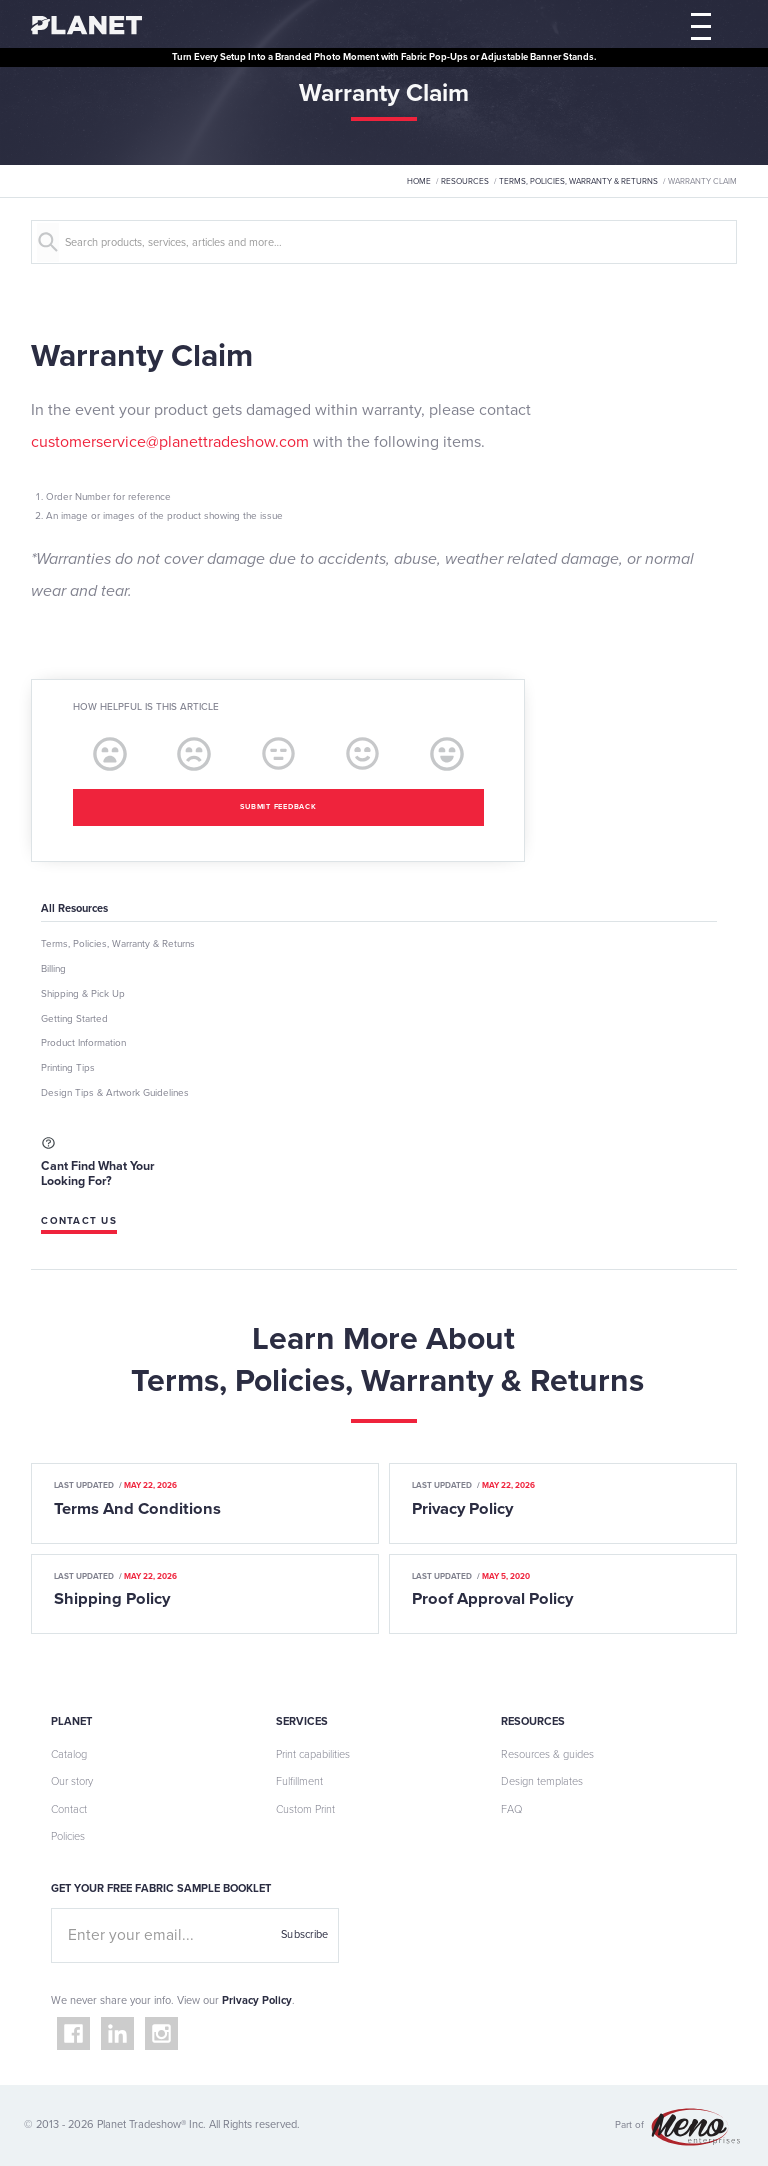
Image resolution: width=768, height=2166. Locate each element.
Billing (53, 969)
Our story (72, 1781)
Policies (68, 1836)
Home (419, 181)
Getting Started (74, 1019)
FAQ (511, 1809)
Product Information (83, 1043)
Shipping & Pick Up (83, 994)
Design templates (542, 1781)
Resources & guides (547, 1754)
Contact (69, 1809)
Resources (465, 181)
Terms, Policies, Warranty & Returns (578, 181)
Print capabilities (313, 1754)
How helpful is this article (146, 707)
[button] (701, 25)
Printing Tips (68, 1068)
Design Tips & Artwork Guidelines (115, 1093)
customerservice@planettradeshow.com (170, 442)
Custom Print (305, 1809)
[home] (86, 25)
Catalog (69, 1754)
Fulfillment (299, 1781)
